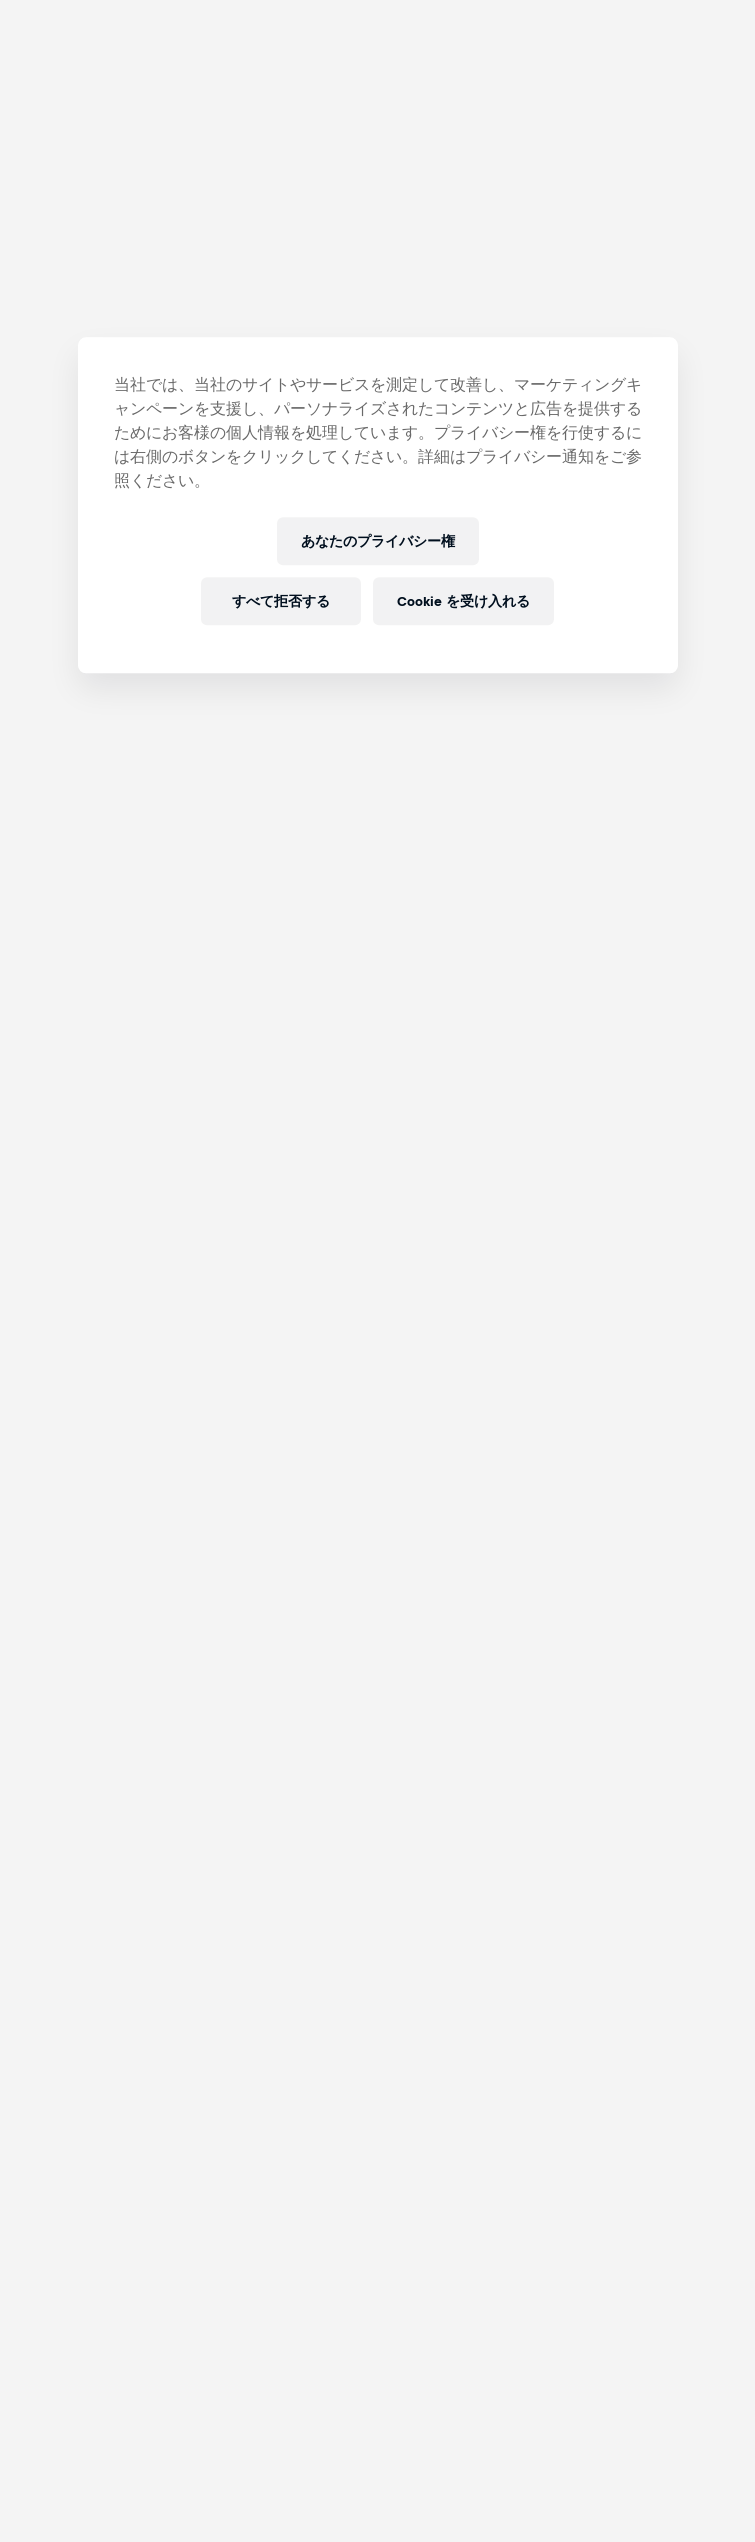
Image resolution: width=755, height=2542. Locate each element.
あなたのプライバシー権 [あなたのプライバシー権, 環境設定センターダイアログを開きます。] (378, 541)
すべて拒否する (281, 601)
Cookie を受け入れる (463, 601)
